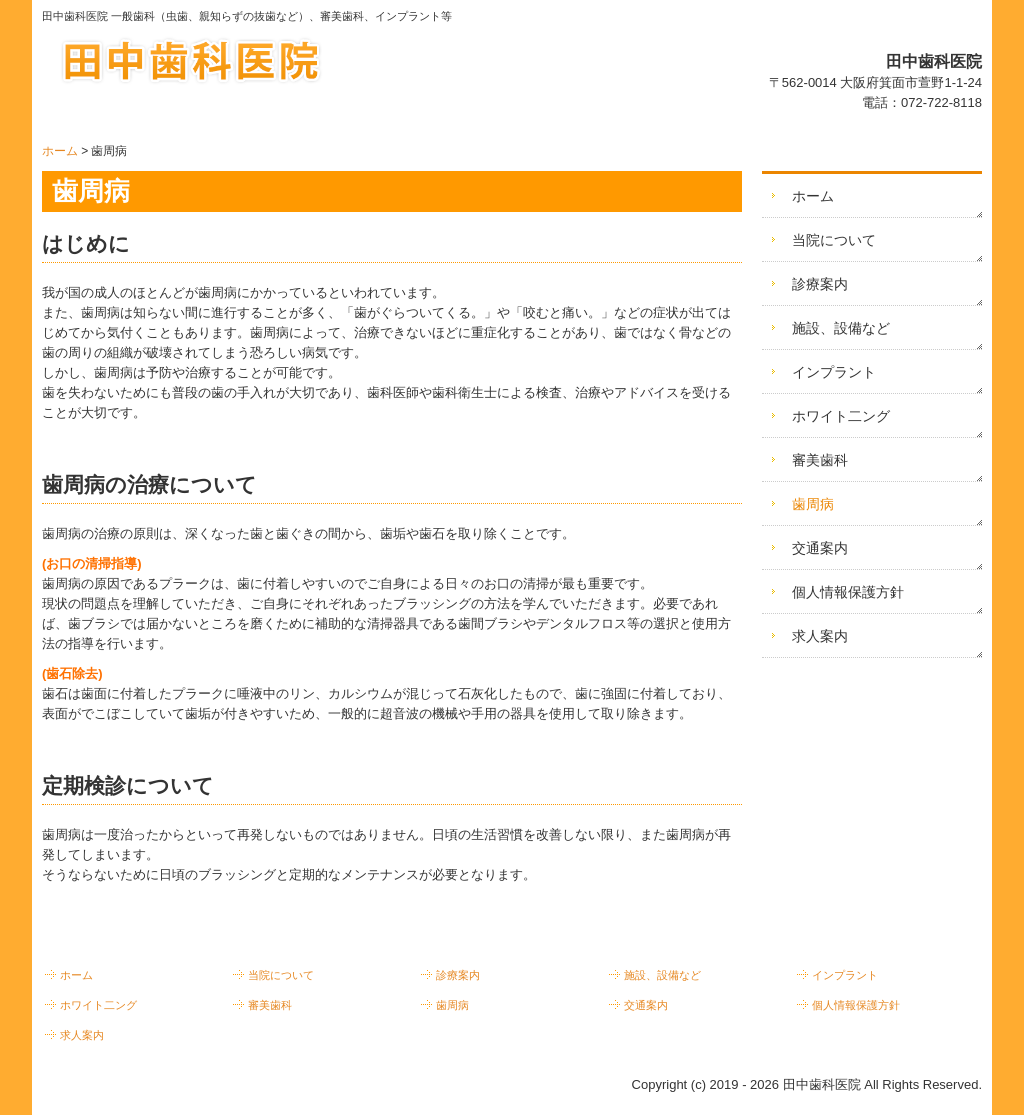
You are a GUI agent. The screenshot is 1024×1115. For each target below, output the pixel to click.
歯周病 (813, 504)
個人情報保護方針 (848, 592)
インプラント (834, 372)
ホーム (813, 196)
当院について (834, 240)
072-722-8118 (941, 102)
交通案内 (820, 548)
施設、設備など (841, 328)
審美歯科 (820, 460)
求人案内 (820, 636)
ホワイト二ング (841, 416)
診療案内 (820, 284)
